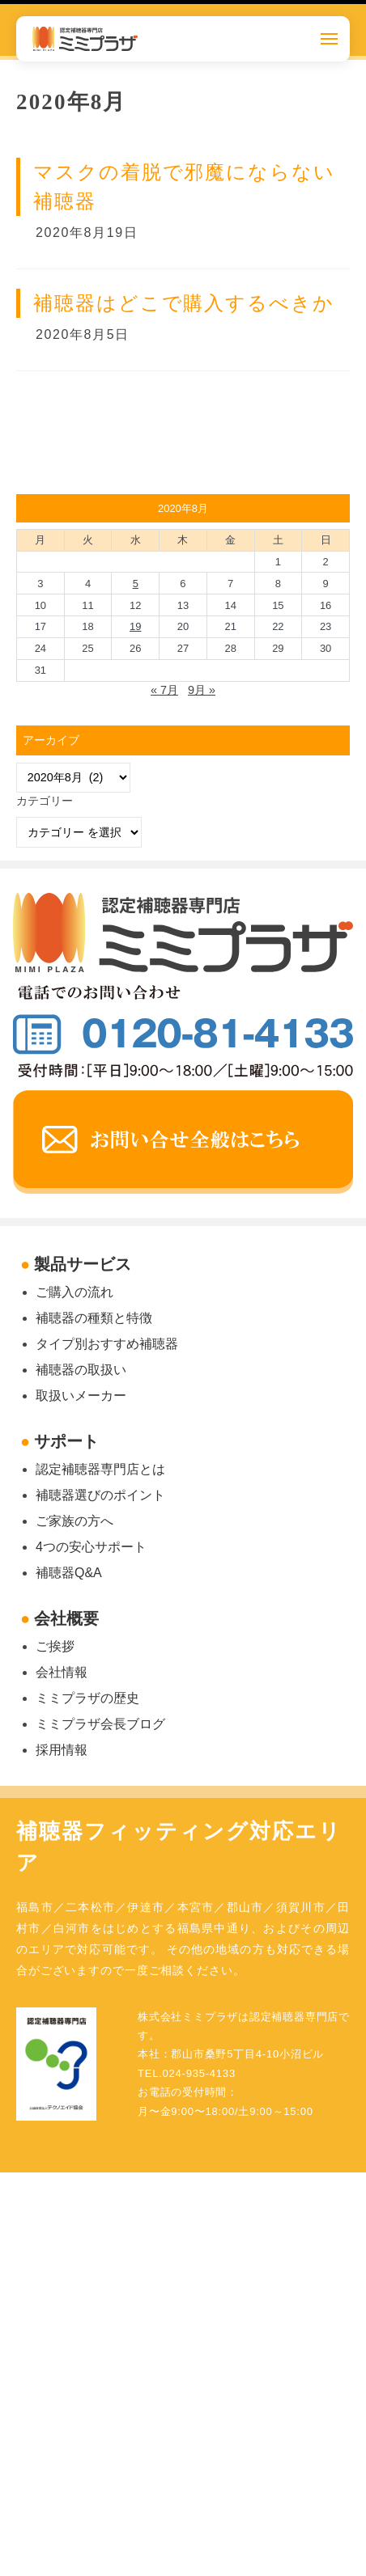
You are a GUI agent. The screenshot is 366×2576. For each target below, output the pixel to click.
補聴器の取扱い (81, 1370)
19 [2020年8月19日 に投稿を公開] (135, 626)
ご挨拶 (55, 1646)
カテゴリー (44, 800)
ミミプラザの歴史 (87, 1698)
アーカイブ (51, 740)
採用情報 (61, 1750)
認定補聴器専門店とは (100, 1469)
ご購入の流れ (74, 1292)
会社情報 (61, 1672)
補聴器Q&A (69, 1573)
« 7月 (164, 689)
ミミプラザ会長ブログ (100, 1724)
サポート (66, 1441)
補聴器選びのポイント (100, 1495)
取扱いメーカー (81, 1395)
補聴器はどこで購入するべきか (183, 303)
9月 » (201, 689)
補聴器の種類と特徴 (94, 1318)
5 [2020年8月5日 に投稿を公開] (135, 583)
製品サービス (82, 1264)
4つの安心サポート (91, 1547)
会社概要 (66, 1618)
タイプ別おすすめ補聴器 (107, 1344)
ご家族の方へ (74, 1521)
